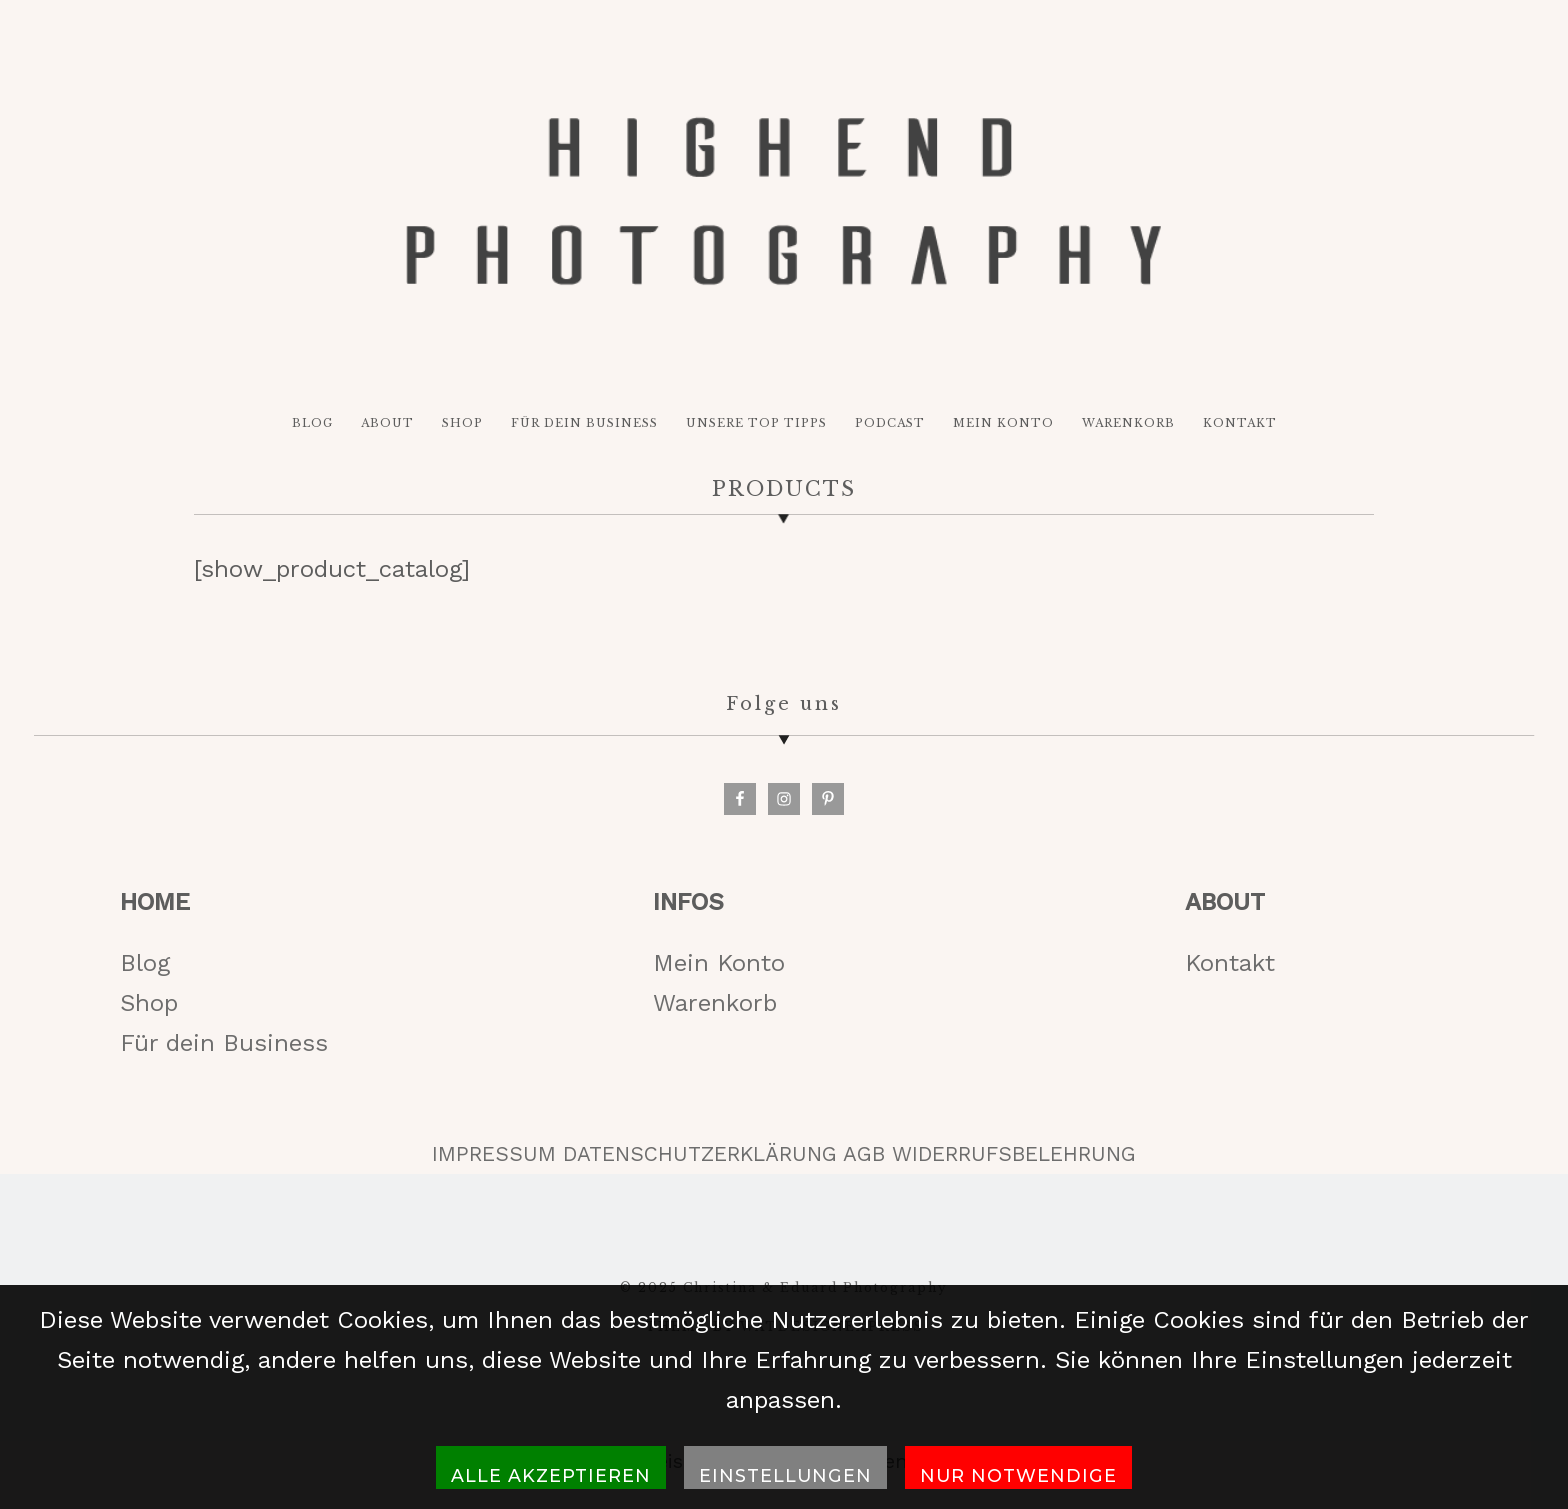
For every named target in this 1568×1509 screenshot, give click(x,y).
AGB (864, 1154)
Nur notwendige (1018, 1475)
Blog (145, 963)
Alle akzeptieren (551, 1475)
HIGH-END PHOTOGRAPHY (783, 201)
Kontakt (1230, 963)
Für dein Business (224, 1043)
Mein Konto (719, 963)
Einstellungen (785, 1475)
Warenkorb (715, 1003)
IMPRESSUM (494, 1154)
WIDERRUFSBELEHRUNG (1014, 1154)
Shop (149, 1003)
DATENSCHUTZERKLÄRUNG (700, 1154)
